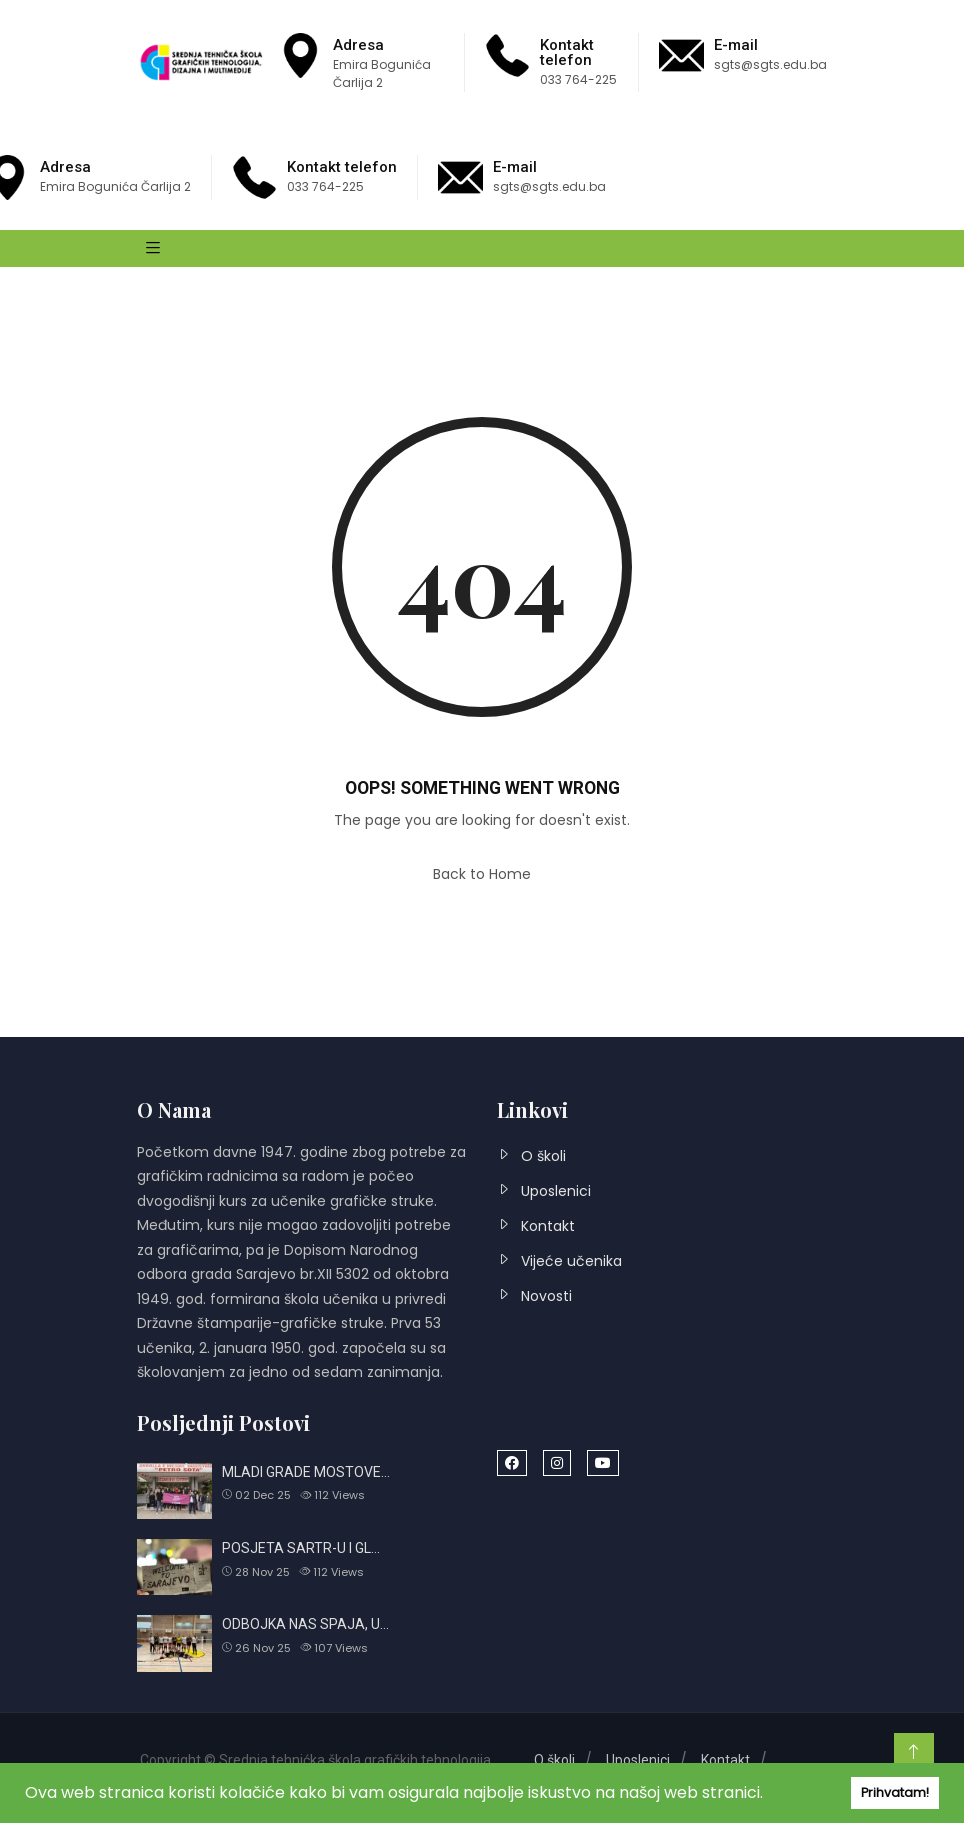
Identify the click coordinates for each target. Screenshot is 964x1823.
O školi (543, 1156)
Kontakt (548, 1226)
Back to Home (482, 874)
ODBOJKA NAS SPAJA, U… (305, 1624)
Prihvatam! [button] (895, 1792)
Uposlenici (556, 1191)
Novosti (546, 1296)
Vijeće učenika (571, 1261)
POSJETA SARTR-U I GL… (301, 1548)
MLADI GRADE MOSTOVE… (306, 1472)
